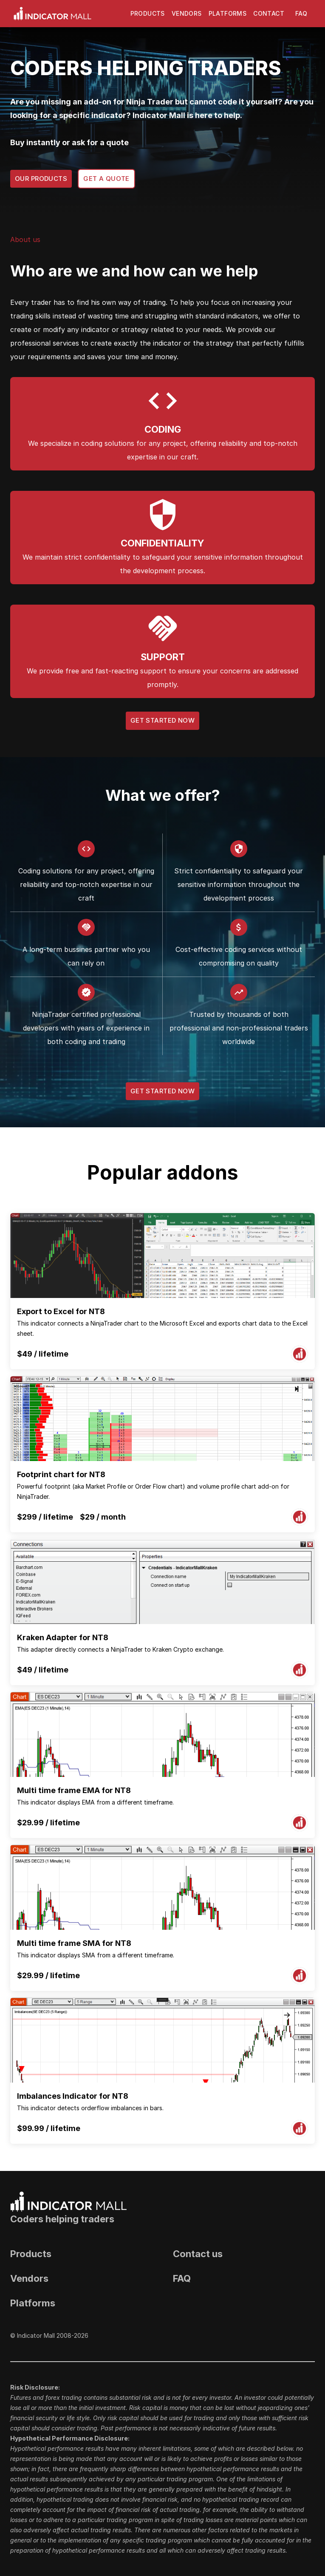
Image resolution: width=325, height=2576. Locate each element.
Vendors (186, 14)
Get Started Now (162, 720)
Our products (41, 179)
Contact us (198, 2253)
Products (147, 14)
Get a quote (106, 179)
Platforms (227, 14)
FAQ (301, 14)
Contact (269, 14)
